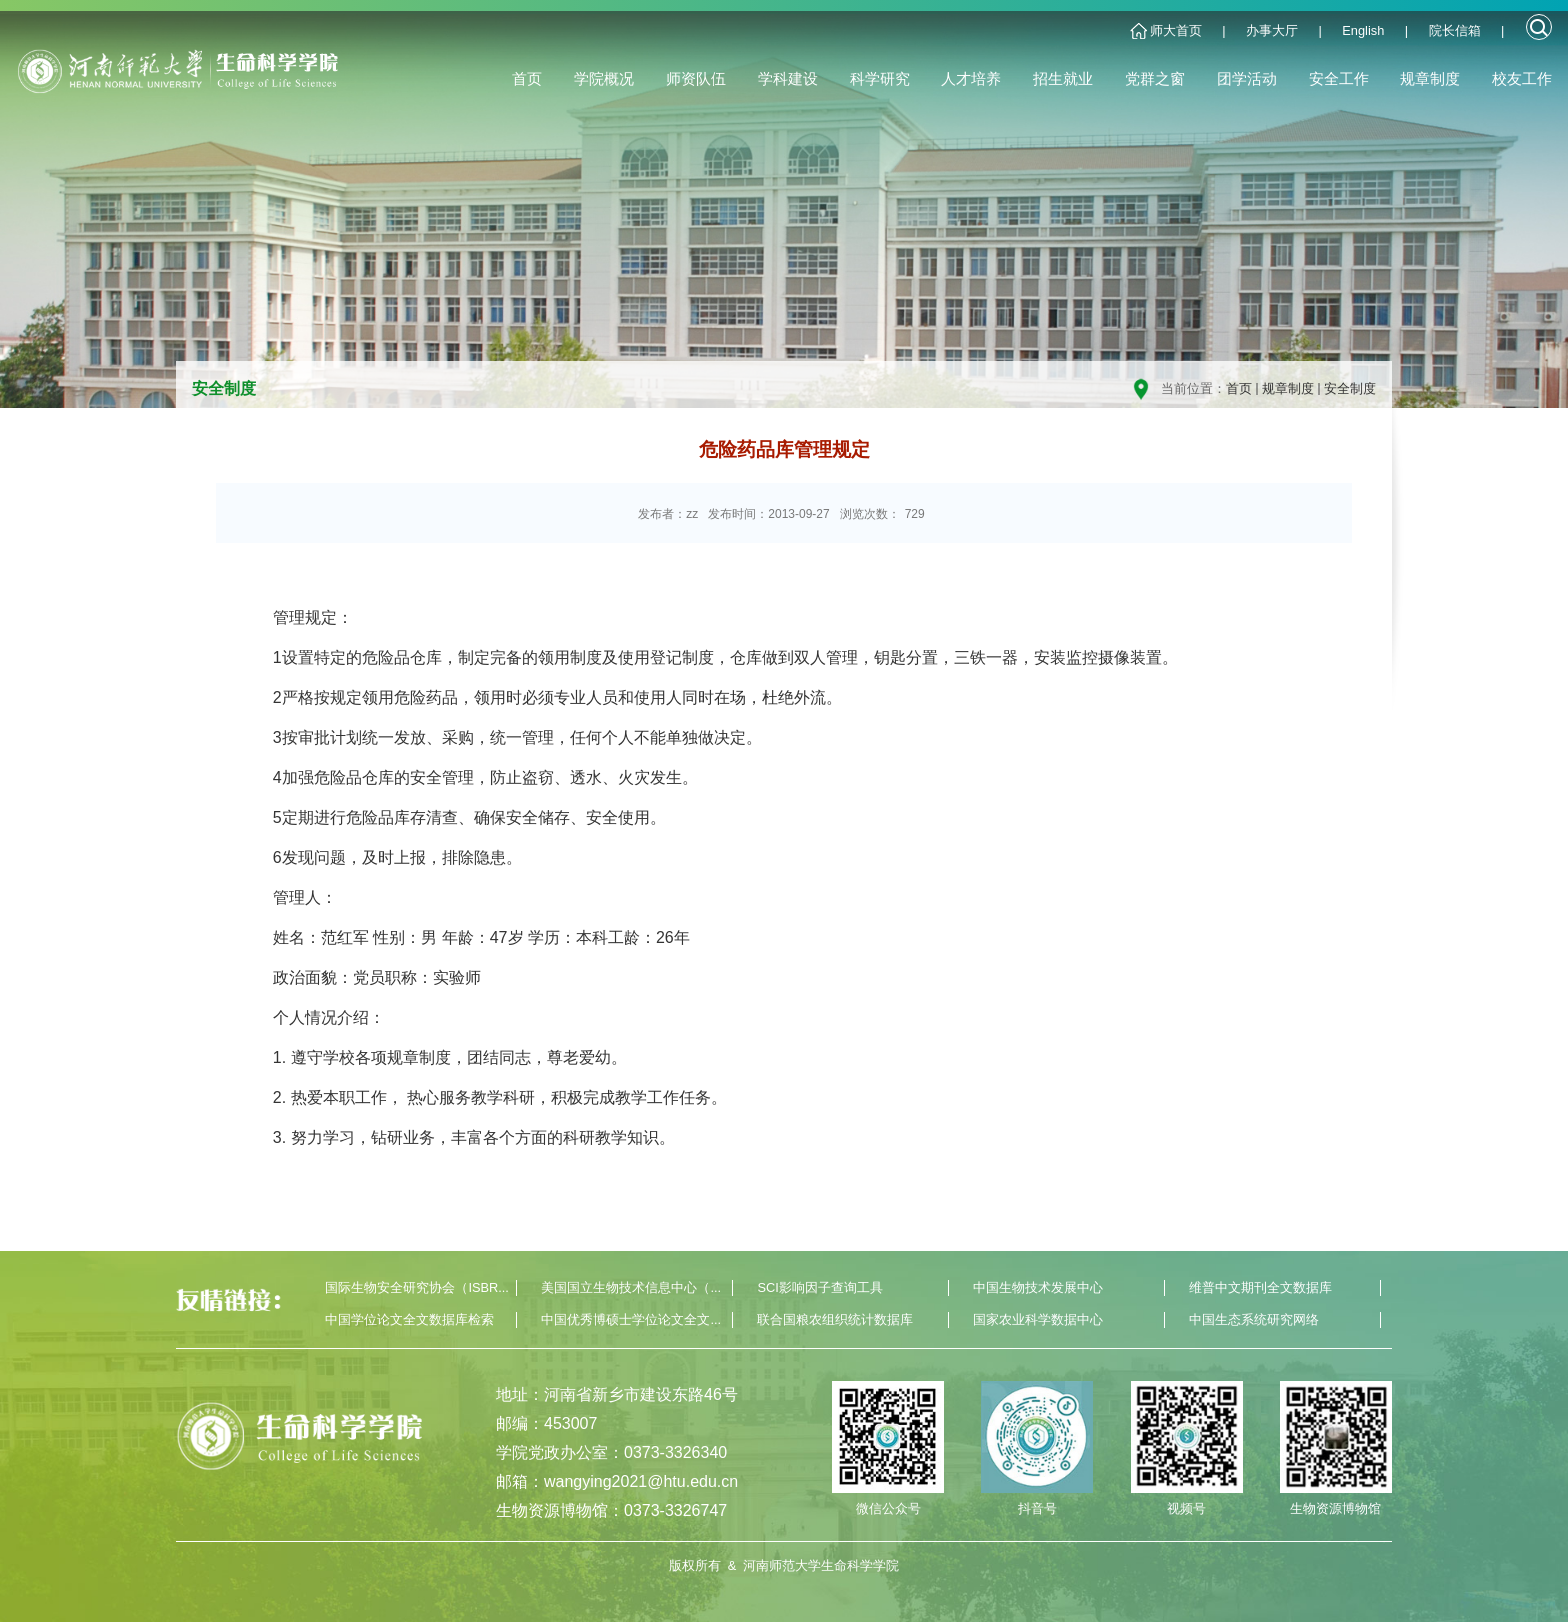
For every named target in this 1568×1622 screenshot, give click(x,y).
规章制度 (1430, 78)
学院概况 (604, 78)
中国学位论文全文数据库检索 (409, 1319)
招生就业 (1063, 78)
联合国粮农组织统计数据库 (835, 1319)
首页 (527, 78)
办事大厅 (1272, 30)
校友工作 (1522, 78)
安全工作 (1339, 78)
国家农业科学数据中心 (1038, 1319)
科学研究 (880, 78)
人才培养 (971, 78)
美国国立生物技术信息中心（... (631, 1287)
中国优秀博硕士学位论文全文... (631, 1319)
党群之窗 (1155, 78)
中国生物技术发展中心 (1038, 1287)
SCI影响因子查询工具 (819, 1287)
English (1363, 30)
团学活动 (1247, 78)
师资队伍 (696, 78)
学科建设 (788, 78)
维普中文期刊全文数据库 (1260, 1287)
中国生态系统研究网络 (1254, 1319)
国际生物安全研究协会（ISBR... (417, 1287)
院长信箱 (1455, 30)
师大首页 (1176, 30)
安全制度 (1350, 388)
